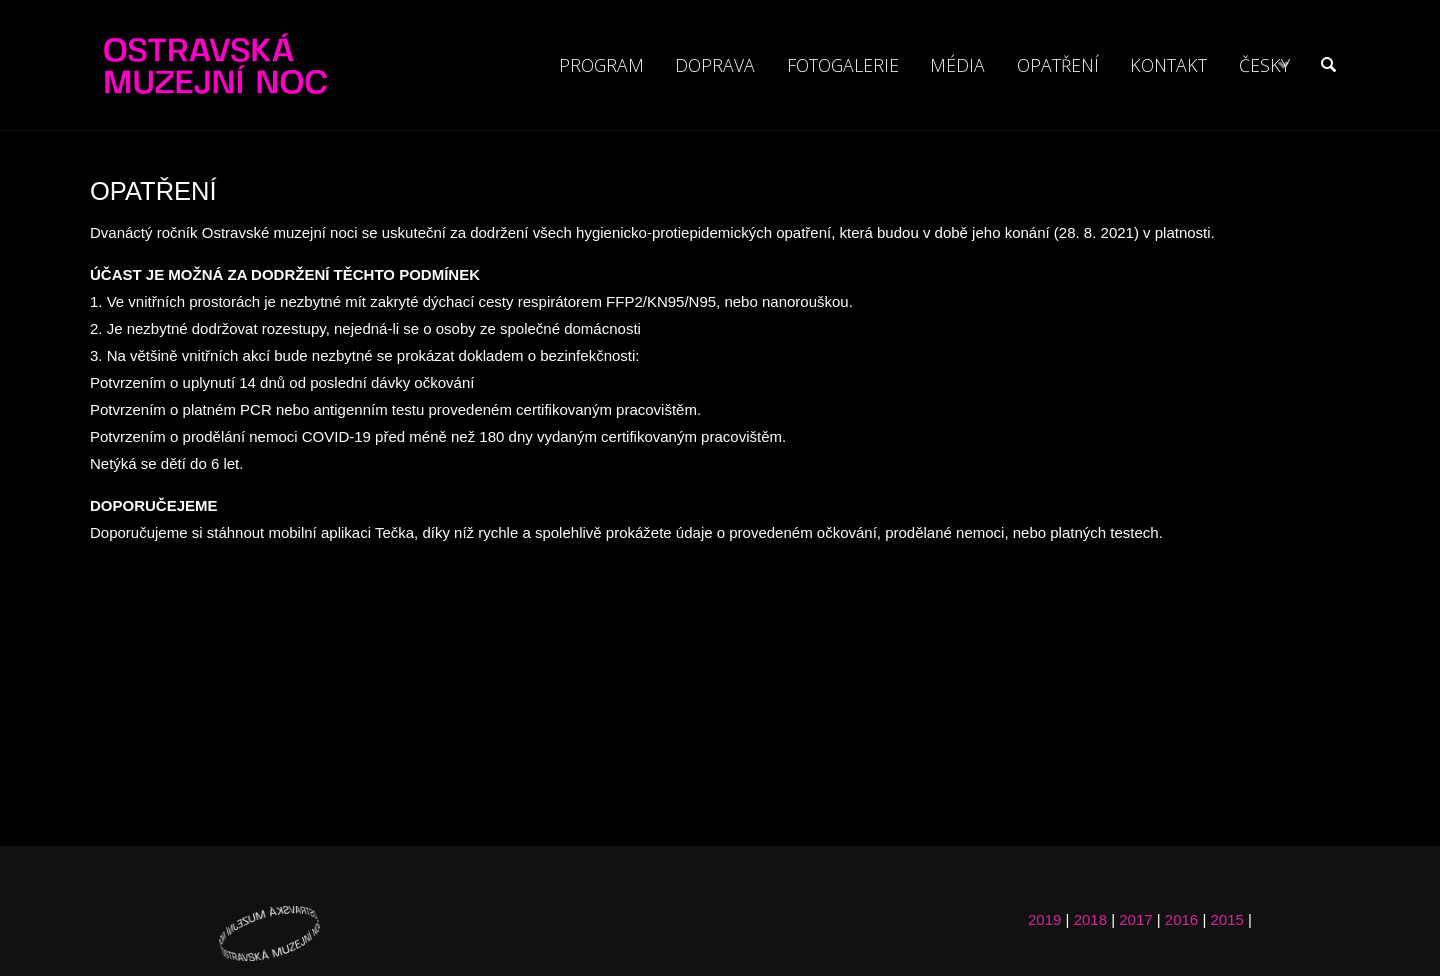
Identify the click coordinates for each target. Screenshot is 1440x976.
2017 (1135, 919)
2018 (1090, 919)
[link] (1327, 65)
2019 (1044, 919)
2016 (1181, 919)
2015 (1226, 919)
